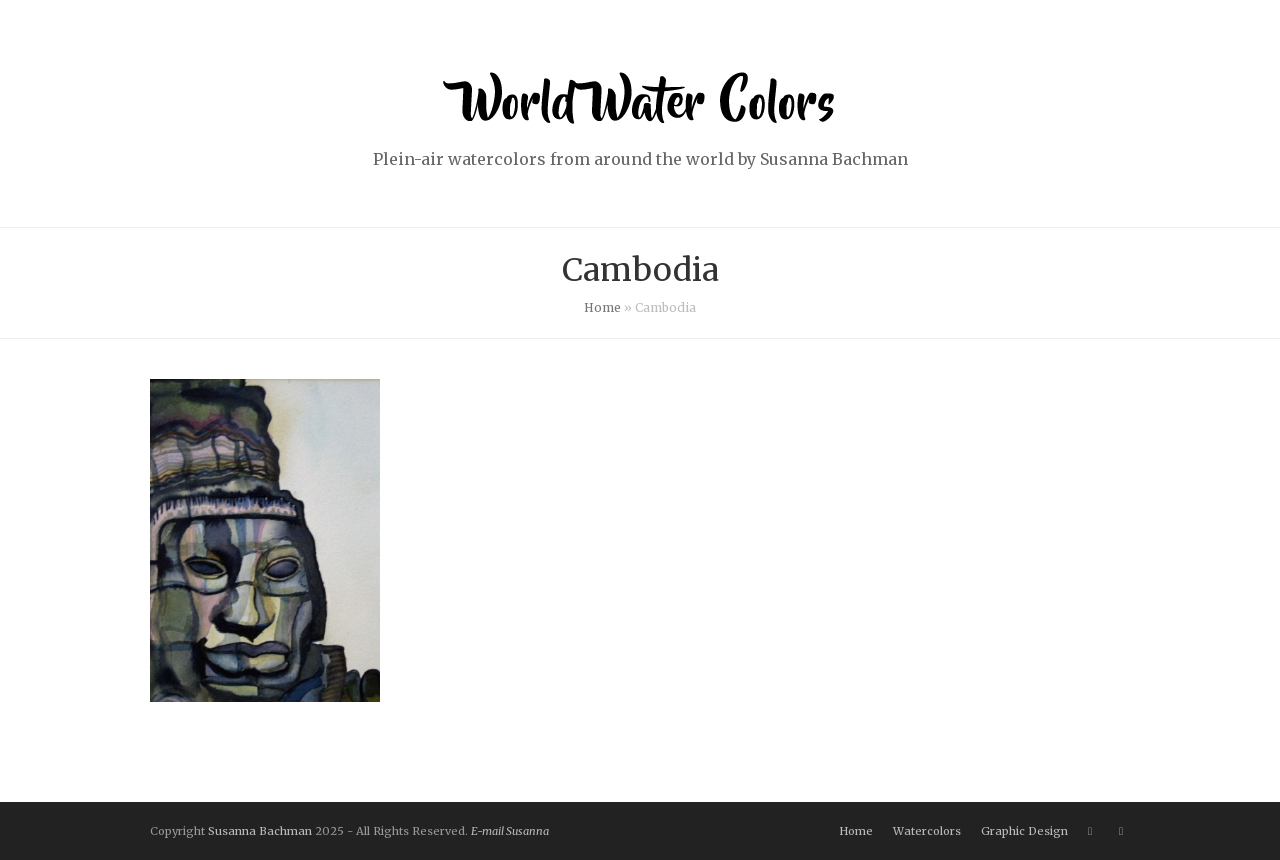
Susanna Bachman (260, 831)
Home (602, 307)
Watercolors (927, 831)
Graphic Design (1024, 831)
